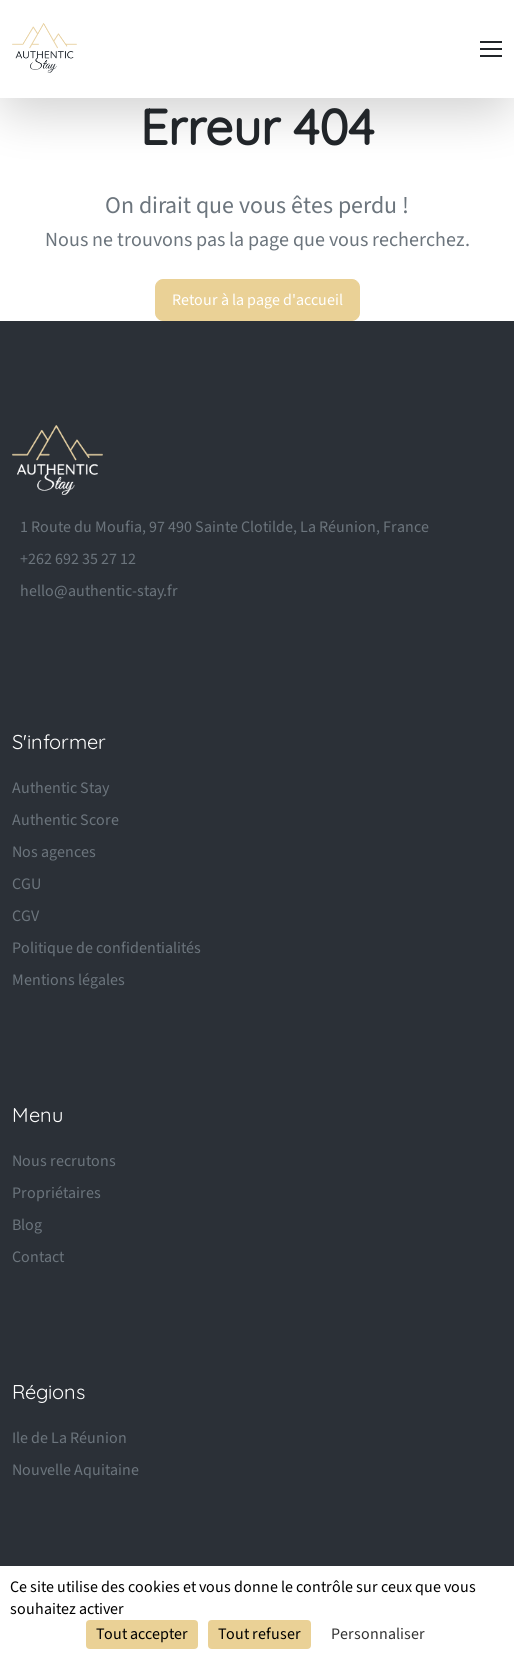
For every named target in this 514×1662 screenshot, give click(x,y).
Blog (27, 1225)
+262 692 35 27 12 (78, 559)
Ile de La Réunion (69, 1438)
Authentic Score (65, 820)
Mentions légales (68, 980)
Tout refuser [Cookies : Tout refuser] (259, 1634)
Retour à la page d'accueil (257, 300)
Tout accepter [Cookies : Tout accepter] (142, 1634)
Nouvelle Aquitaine (75, 1470)
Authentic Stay (60, 788)
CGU (26, 884)
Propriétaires (56, 1193)
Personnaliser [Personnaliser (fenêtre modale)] (378, 1634)
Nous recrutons (64, 1161)
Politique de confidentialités (106, 948)
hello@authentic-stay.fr (99, 591)
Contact (38, 1257)
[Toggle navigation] (491, 49)
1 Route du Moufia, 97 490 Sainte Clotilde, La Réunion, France (224, 527)
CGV (25, 916)
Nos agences (54, 852)
